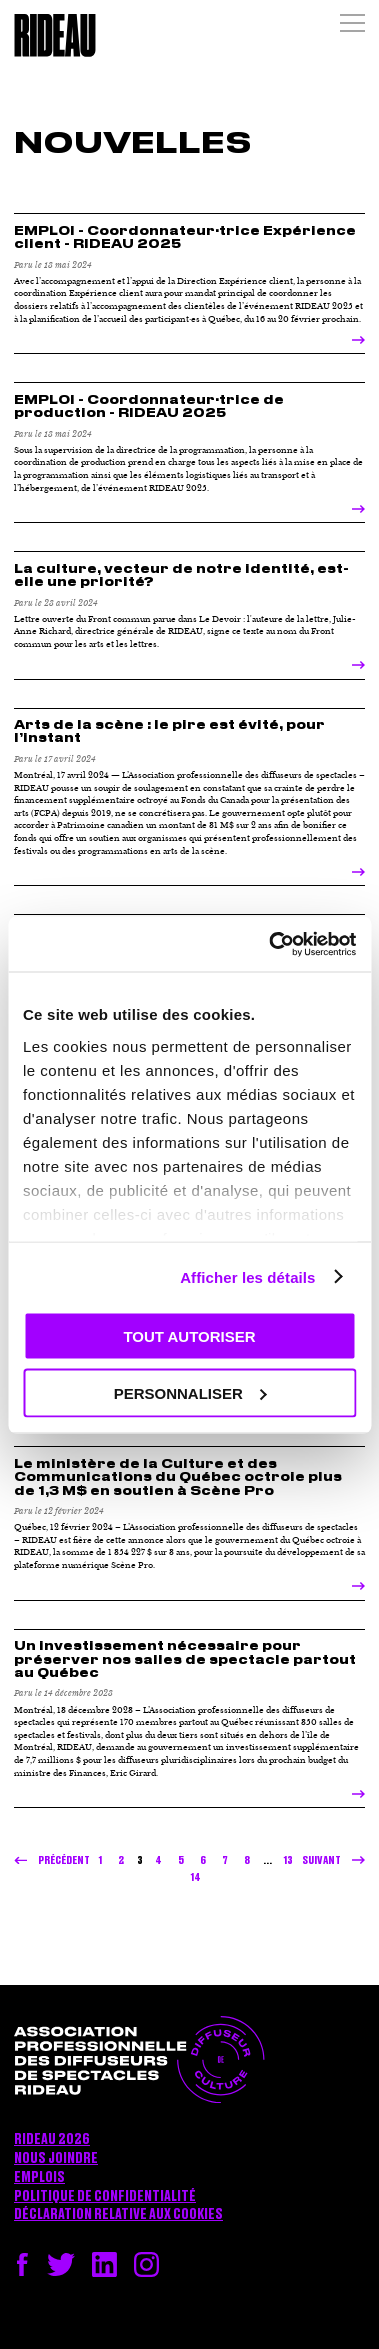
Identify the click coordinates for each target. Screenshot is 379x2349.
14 (196, 1877)
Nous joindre (56, 2159)
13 (288, 1860)
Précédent (64, 1860)
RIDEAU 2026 (52, 2140)
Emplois (39, 2178)
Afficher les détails (247, 1276)
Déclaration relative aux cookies (118, 2215)
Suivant (321, 1860)
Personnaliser (190, 1392)
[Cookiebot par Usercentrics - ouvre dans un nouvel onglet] (270, 944)
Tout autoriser (189, 1336)
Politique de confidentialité (105, 2197)
